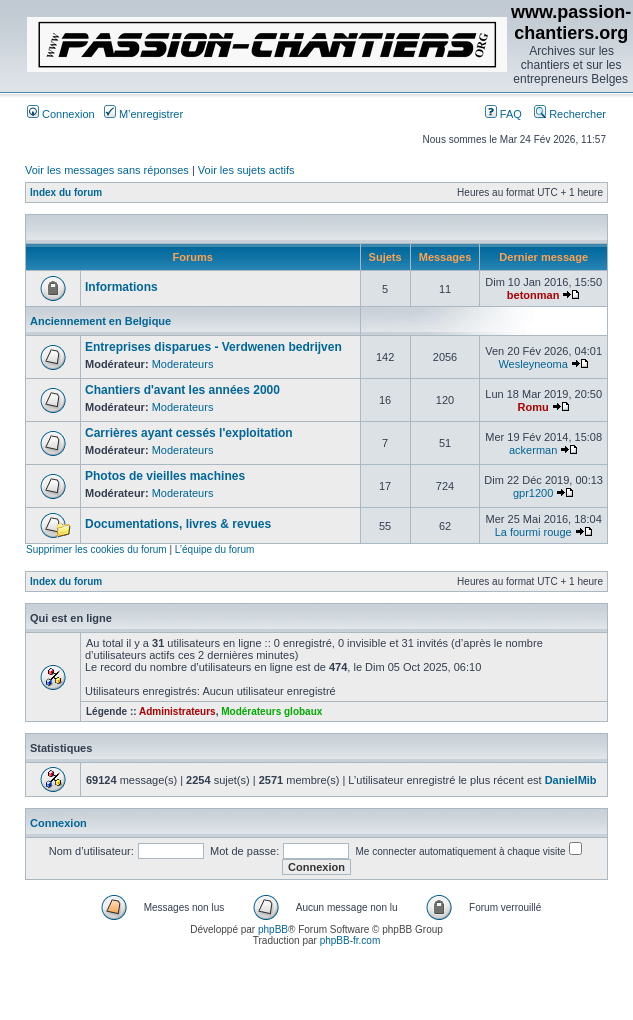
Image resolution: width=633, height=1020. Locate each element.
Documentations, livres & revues (178, 524)
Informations (121, 287)
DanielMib (571, 780)
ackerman (533, 450)
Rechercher (570, 114)
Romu (533, 407)
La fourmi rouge (533, 532)
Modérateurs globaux (271, 711)
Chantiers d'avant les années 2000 (182, 390)
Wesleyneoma (533, 364)
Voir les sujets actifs (246, 170)
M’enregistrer (143, 114)
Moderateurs (183, 364)
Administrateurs (177, 711)
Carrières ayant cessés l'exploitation (189, 433)
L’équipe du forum (215, 549)
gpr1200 (533, 493)
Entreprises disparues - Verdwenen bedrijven (213, 347)
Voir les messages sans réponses (107, 170)
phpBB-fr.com (350, 940)
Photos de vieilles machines (165, 476)
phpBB (273, 929)
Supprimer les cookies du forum (96, 549)
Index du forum (66, 192)
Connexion (61, 114)
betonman (533, 295)
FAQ (503, 114)
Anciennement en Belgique (100, 321)
